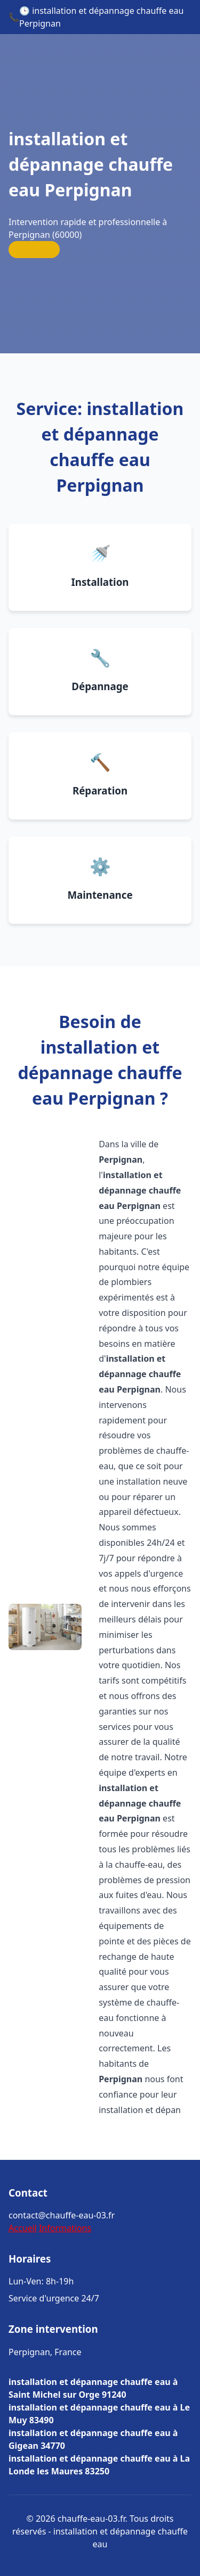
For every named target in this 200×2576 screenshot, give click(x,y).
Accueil (23, 2228)
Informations (65, 2228)
